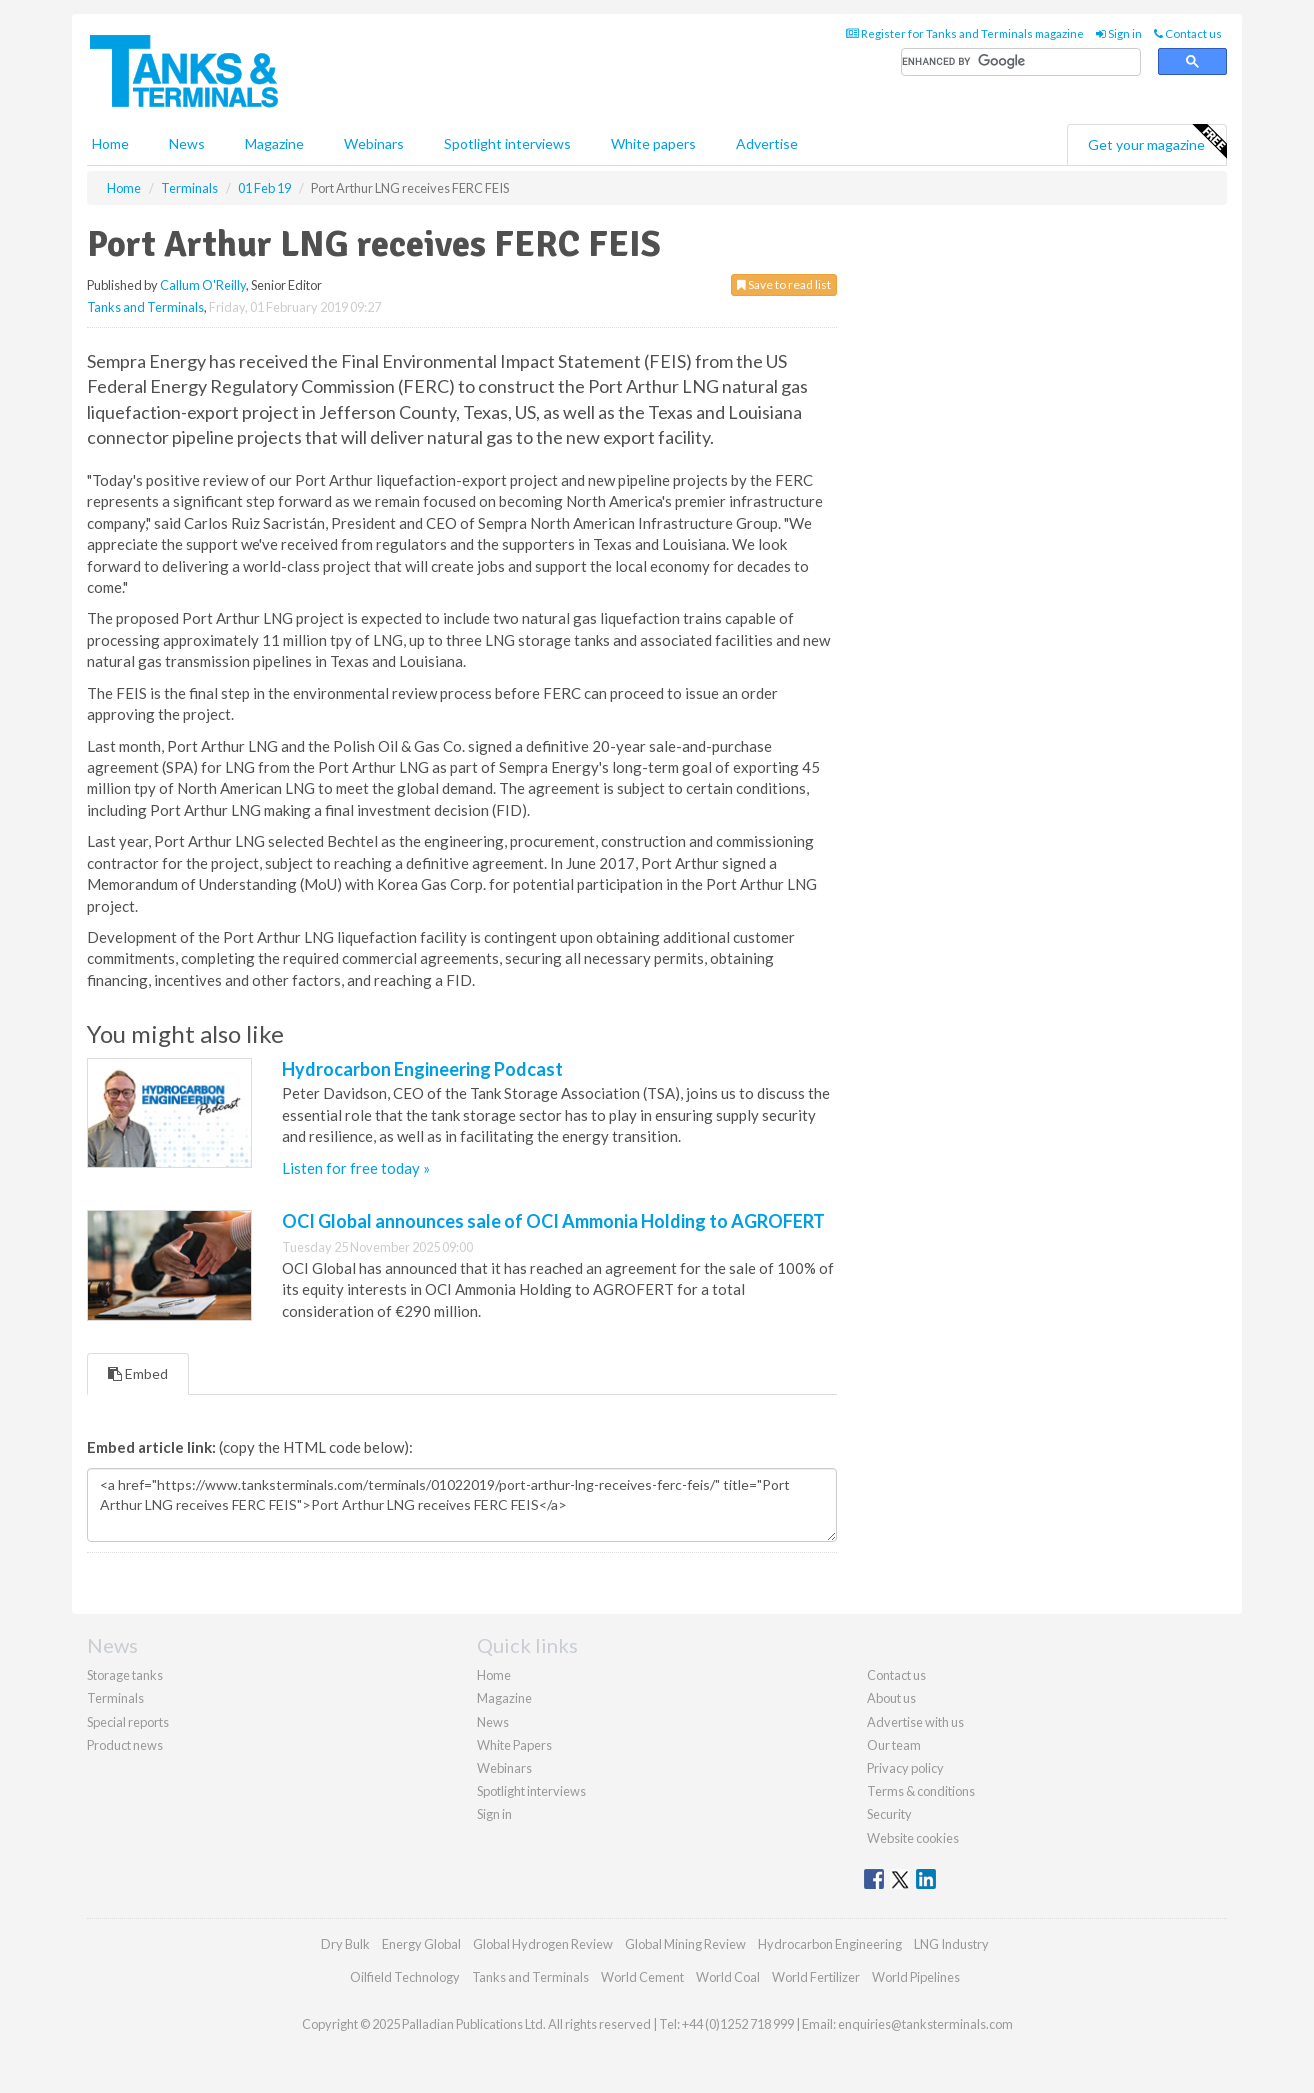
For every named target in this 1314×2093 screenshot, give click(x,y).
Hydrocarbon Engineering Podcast (422, 1069)
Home (110, 143)
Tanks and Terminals (145, 307)
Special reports (128, 1722)
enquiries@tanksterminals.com (925, 2024)
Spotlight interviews (507, 143)
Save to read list (784, 284)
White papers (653, 143)
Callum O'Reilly (203, 285)
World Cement (642, 1977)
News (493, 1722)
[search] (1021, 62)
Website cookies (913, 1838)
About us (891, 1698)
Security (889, 1814)
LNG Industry (951, 1944)
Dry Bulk (345, 1944)
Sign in (1119, 33)
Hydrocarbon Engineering (830, 1944)
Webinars (374, 143)
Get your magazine (1157, 142)
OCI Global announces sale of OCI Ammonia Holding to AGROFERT (553, 1221)
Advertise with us (915, 1722)
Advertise (767, 143)
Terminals (115, 1698)
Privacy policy (905, 1768)
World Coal (728, 1977)
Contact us (1188, 33)
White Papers (514, 1745)
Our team (894, 1745)
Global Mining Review (685, 1944)
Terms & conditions (921, 1791)
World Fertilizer (816, 1977)
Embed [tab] (138, 1373)
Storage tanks (125, 1675)
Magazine (274, 143)
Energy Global (421, 1944)
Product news (125, 1745)
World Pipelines (916, 1977)
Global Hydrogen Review (543, 1944)
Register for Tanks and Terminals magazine (965, 33)
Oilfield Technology (405, 1977)
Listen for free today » (356, 1168)
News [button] (187, 143)
